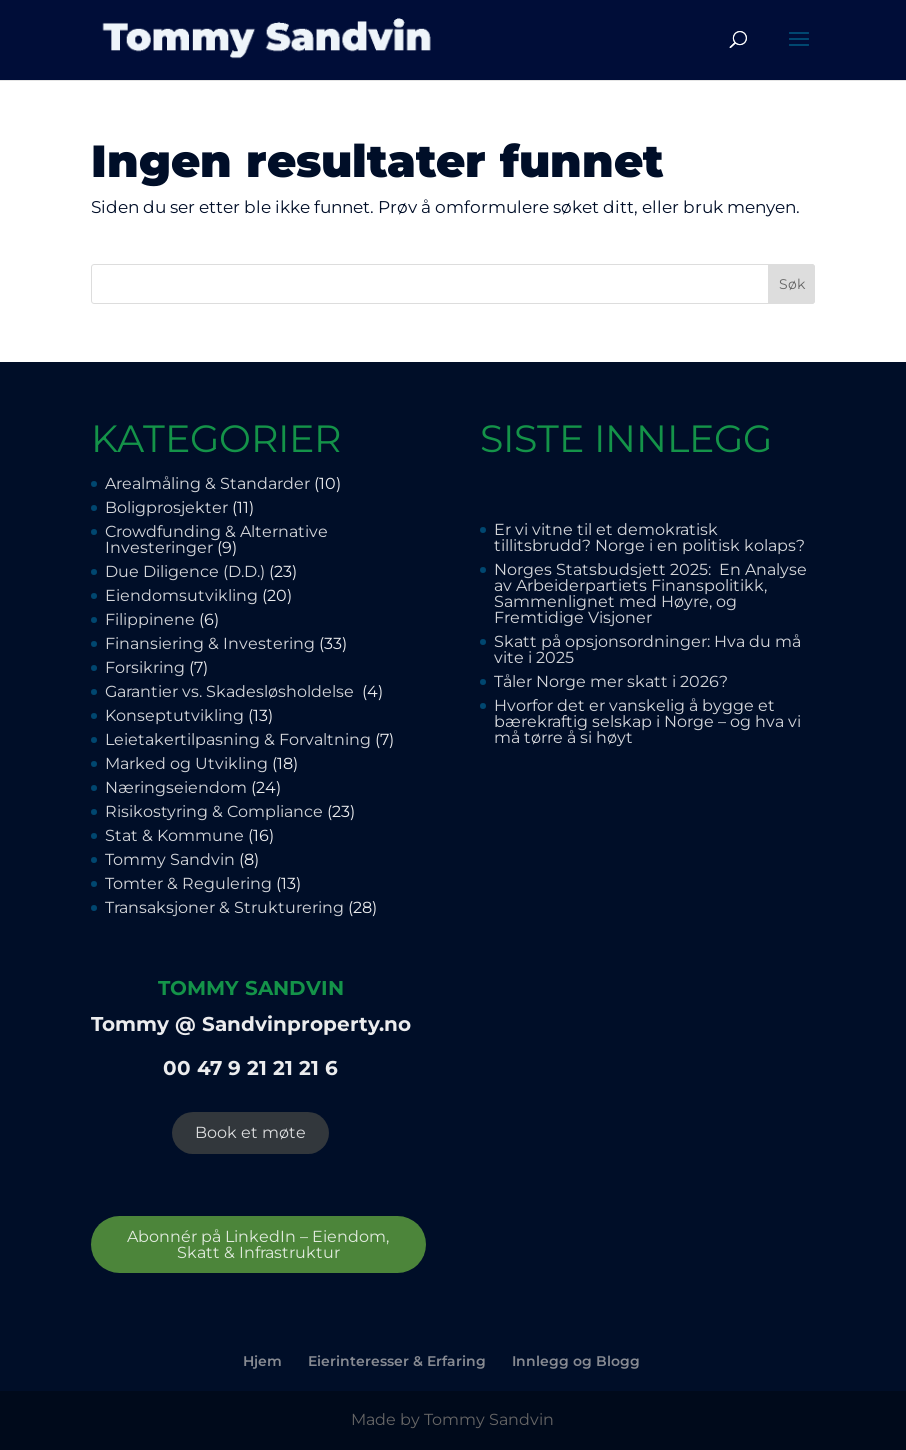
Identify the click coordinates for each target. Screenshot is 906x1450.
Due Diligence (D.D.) (185, 571)
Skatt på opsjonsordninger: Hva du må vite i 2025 (647, 649)
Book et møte (250, 1132)
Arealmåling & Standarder (207, 483)
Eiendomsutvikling (181, 595)
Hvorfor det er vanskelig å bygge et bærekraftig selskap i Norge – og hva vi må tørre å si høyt (647, 721)
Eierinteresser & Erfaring (397, 1361)
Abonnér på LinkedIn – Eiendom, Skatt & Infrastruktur (258, 1244)
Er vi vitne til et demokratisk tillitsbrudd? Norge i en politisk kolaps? (649, 537)
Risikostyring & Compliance (214, 811)
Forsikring (145, 667)
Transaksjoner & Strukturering (224, 907)
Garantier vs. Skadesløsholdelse (231, 691)
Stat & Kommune (174, 835)
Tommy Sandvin (170, 859)
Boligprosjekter (166, 507)
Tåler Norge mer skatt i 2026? (611, 681)
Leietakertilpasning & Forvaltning (238, 739)
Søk (792, 284)
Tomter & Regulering (188, 883)
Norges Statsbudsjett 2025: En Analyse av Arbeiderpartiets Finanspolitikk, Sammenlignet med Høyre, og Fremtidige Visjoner (650, 593)
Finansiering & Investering (210, 643)
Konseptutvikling (174, 715)
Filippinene (150, 619)
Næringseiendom (176, 787)
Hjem (262, 1361)
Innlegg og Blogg (576, 1361)
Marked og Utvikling (186, 763)
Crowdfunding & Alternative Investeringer (216, 539)
